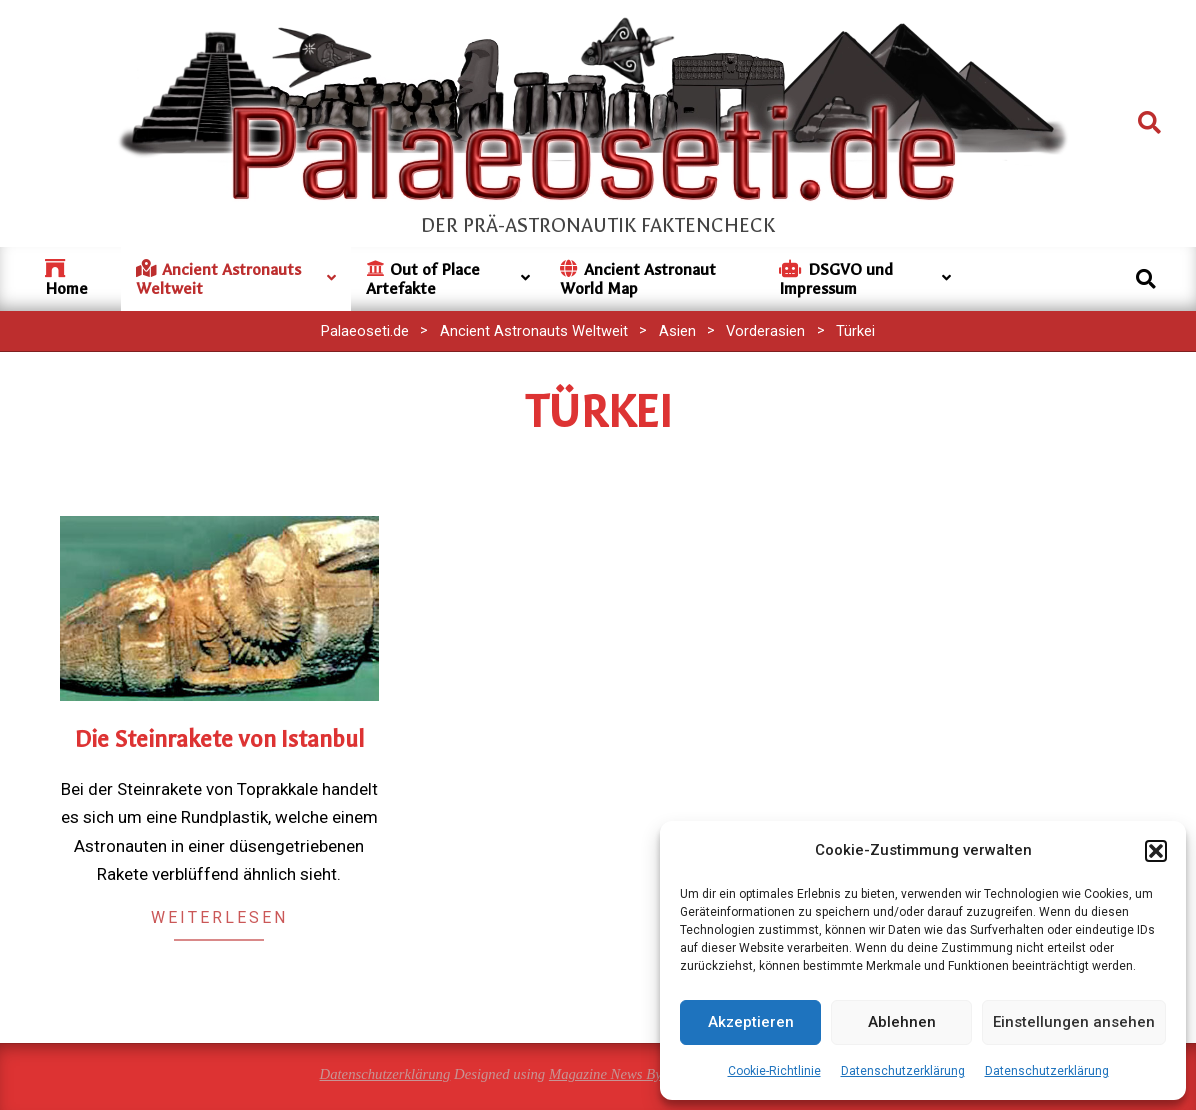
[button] (1156, 851)
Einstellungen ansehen (1074, 1022)
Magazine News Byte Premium (639, 1074)
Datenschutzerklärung (903, 1071)
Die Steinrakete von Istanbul (219, 739)
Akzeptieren (751, 1022)
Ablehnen (902, 1022)
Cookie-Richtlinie (774, 1071)
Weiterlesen (219, 917)
